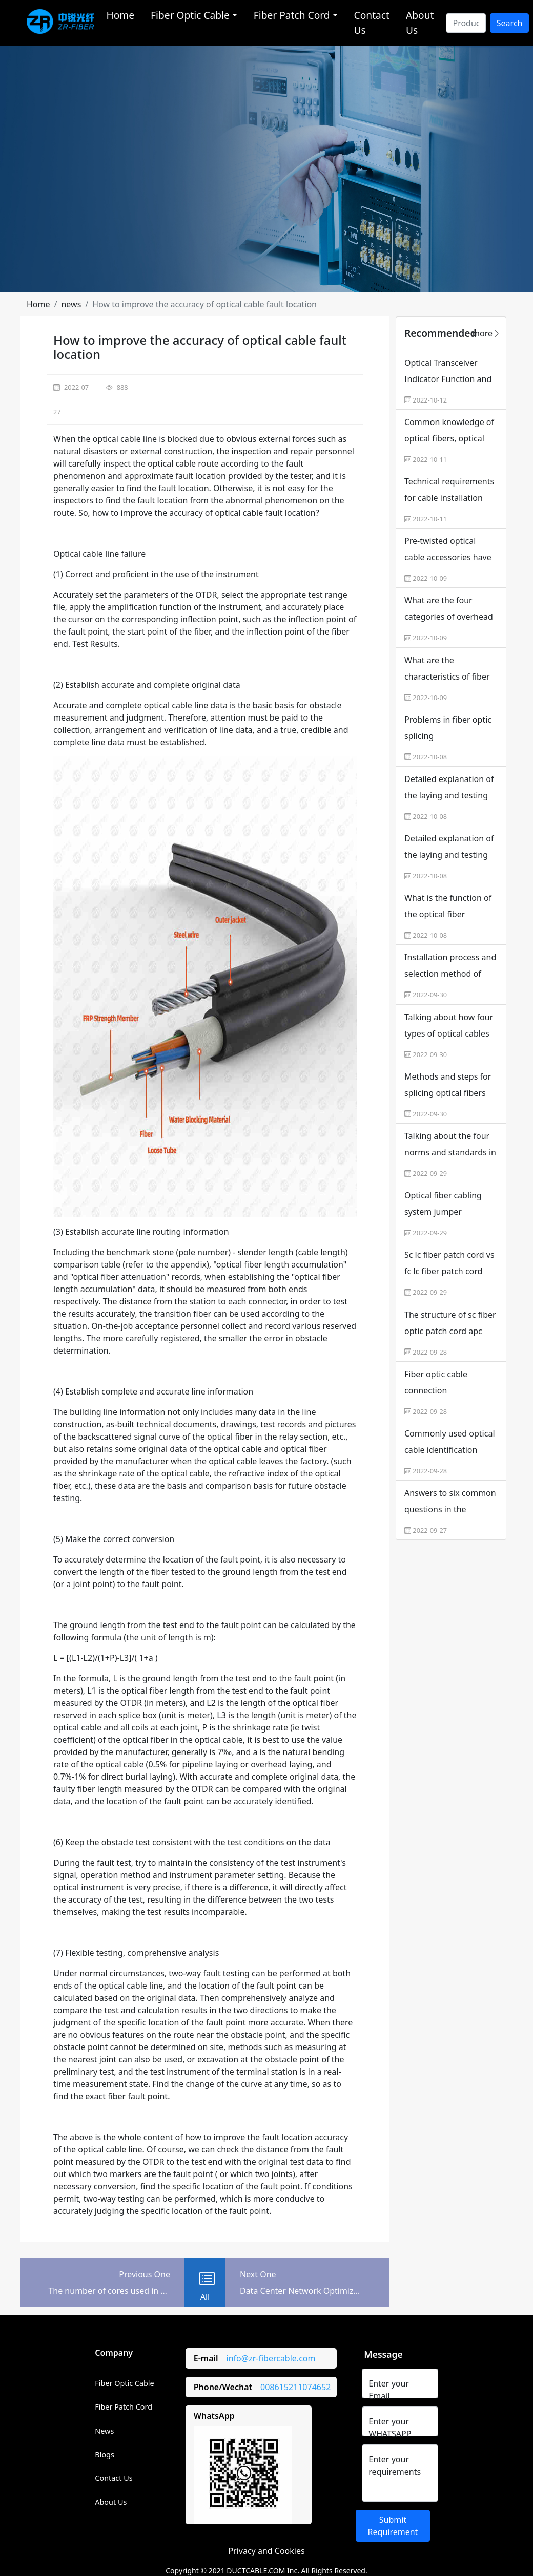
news (71, 304)
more (486, 333)
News (104, 2431)
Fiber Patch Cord (123, 2407)
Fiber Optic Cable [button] (190, 15)
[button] (38, 304)
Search (510, 23)
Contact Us (371, 22)
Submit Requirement (393, 2526)
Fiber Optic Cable (124, 2383)
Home (121, 15)
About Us (420, 22)
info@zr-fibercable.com (271, 2358)
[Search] (465, 23)
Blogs (104, 2454)
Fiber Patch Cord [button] (292, 15)
